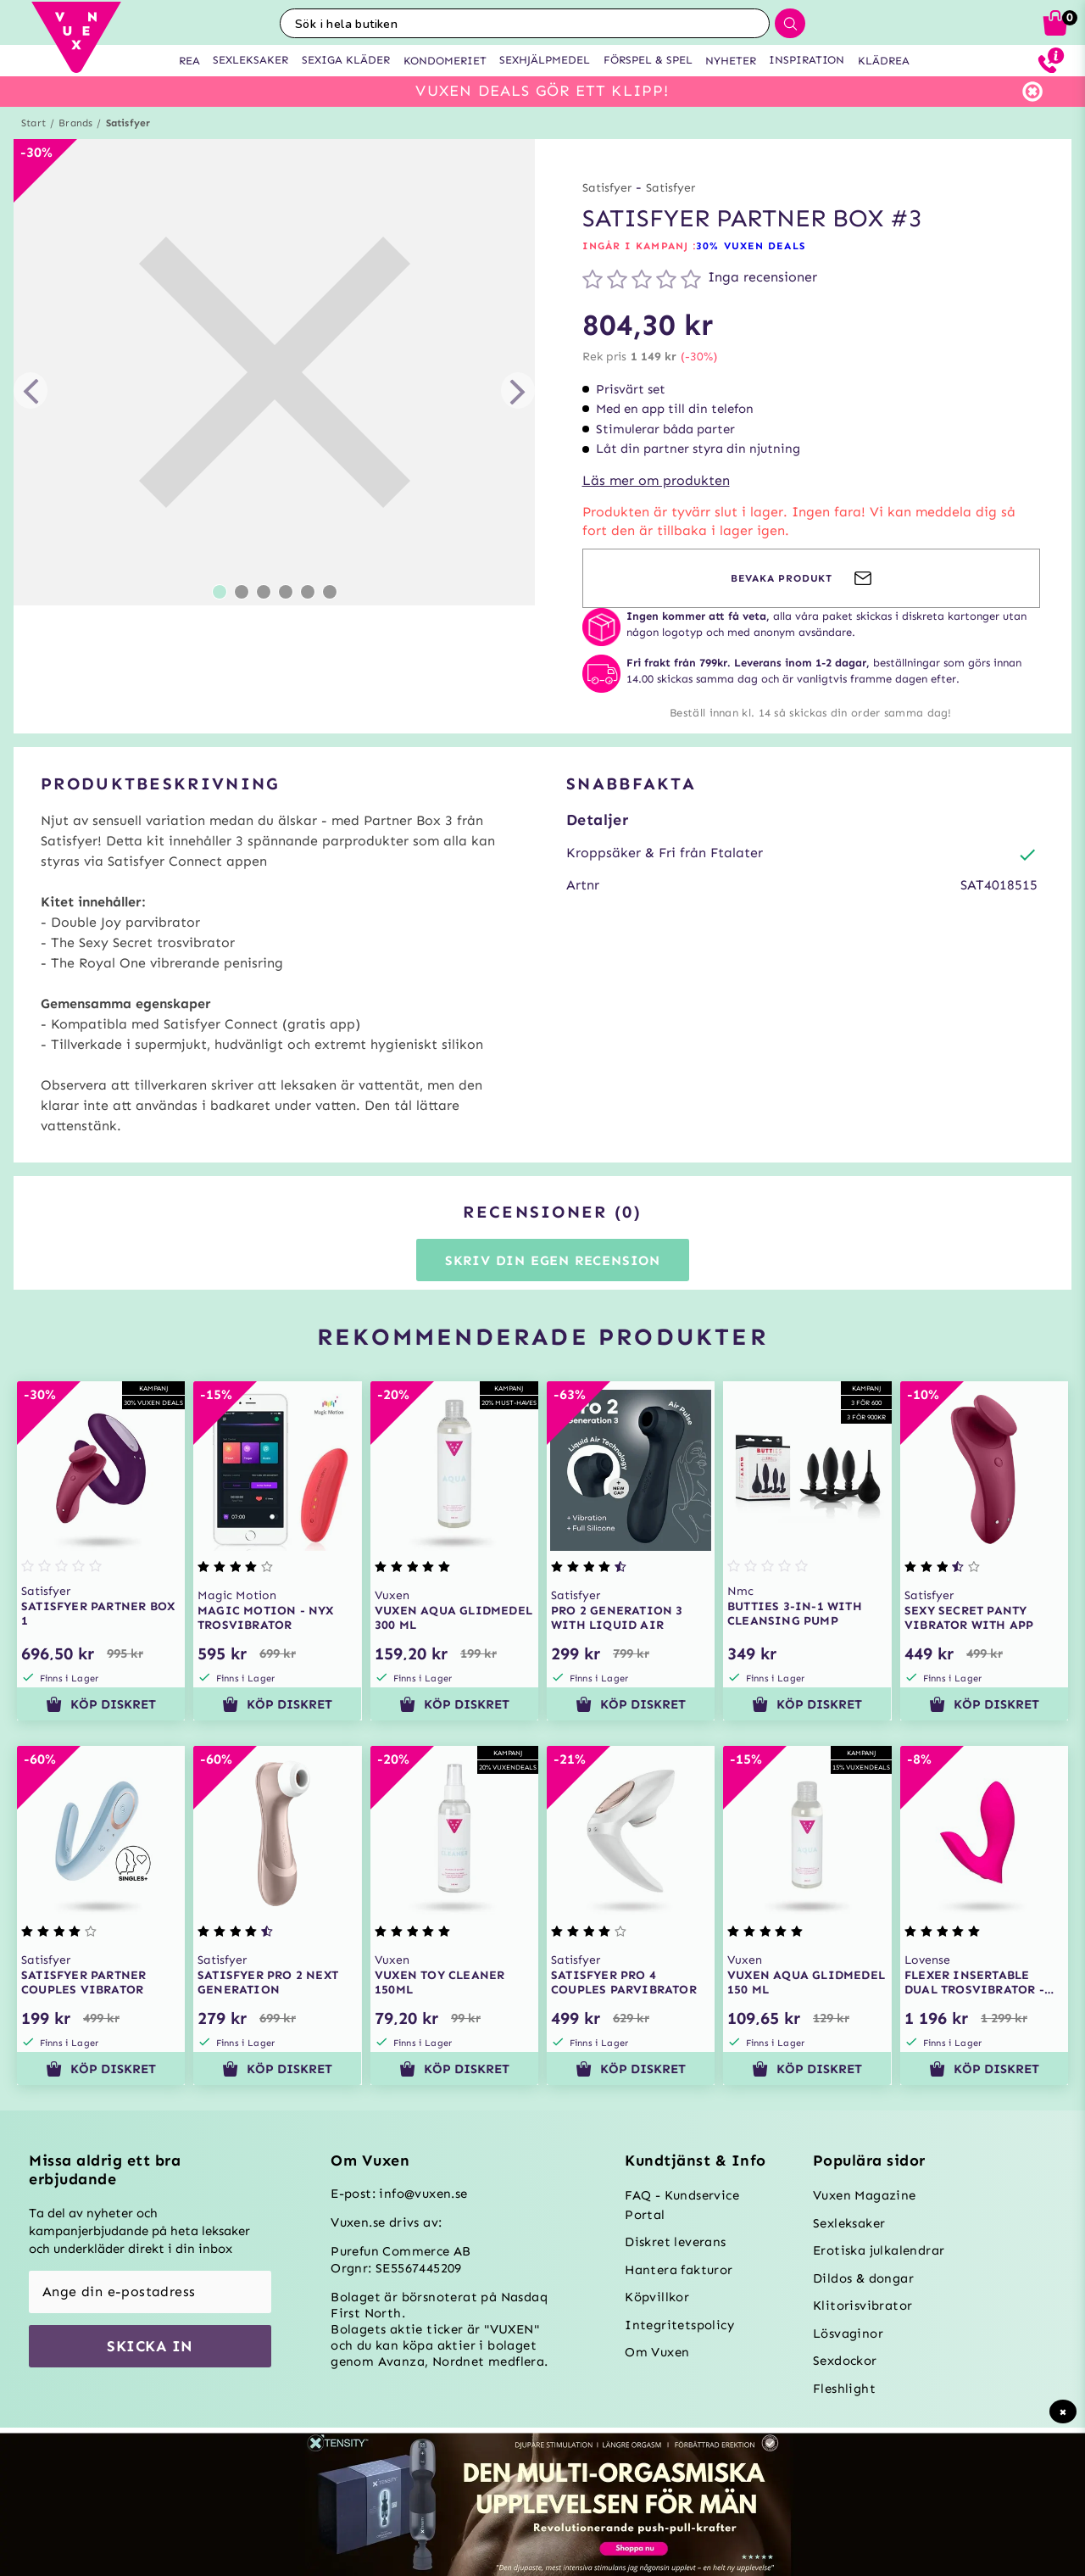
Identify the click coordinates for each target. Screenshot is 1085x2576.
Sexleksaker (849, 2223)
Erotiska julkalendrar (878, 2250)
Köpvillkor (657, 2297)
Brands (75, 123)
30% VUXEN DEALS (750, 246)
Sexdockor (845, 2360)
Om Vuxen (657, 2352)
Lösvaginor (848, 2333)
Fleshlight (844, 2388)
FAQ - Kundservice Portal (682, 2205)
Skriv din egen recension (552, 1260)
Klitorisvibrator (862, 2305)
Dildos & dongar (863, 2278)
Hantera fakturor (678, 2270)
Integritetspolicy (679, 2325)
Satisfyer (128, 123)
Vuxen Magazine (864, 2195)
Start (33, 123)
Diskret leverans (675, 2242)
